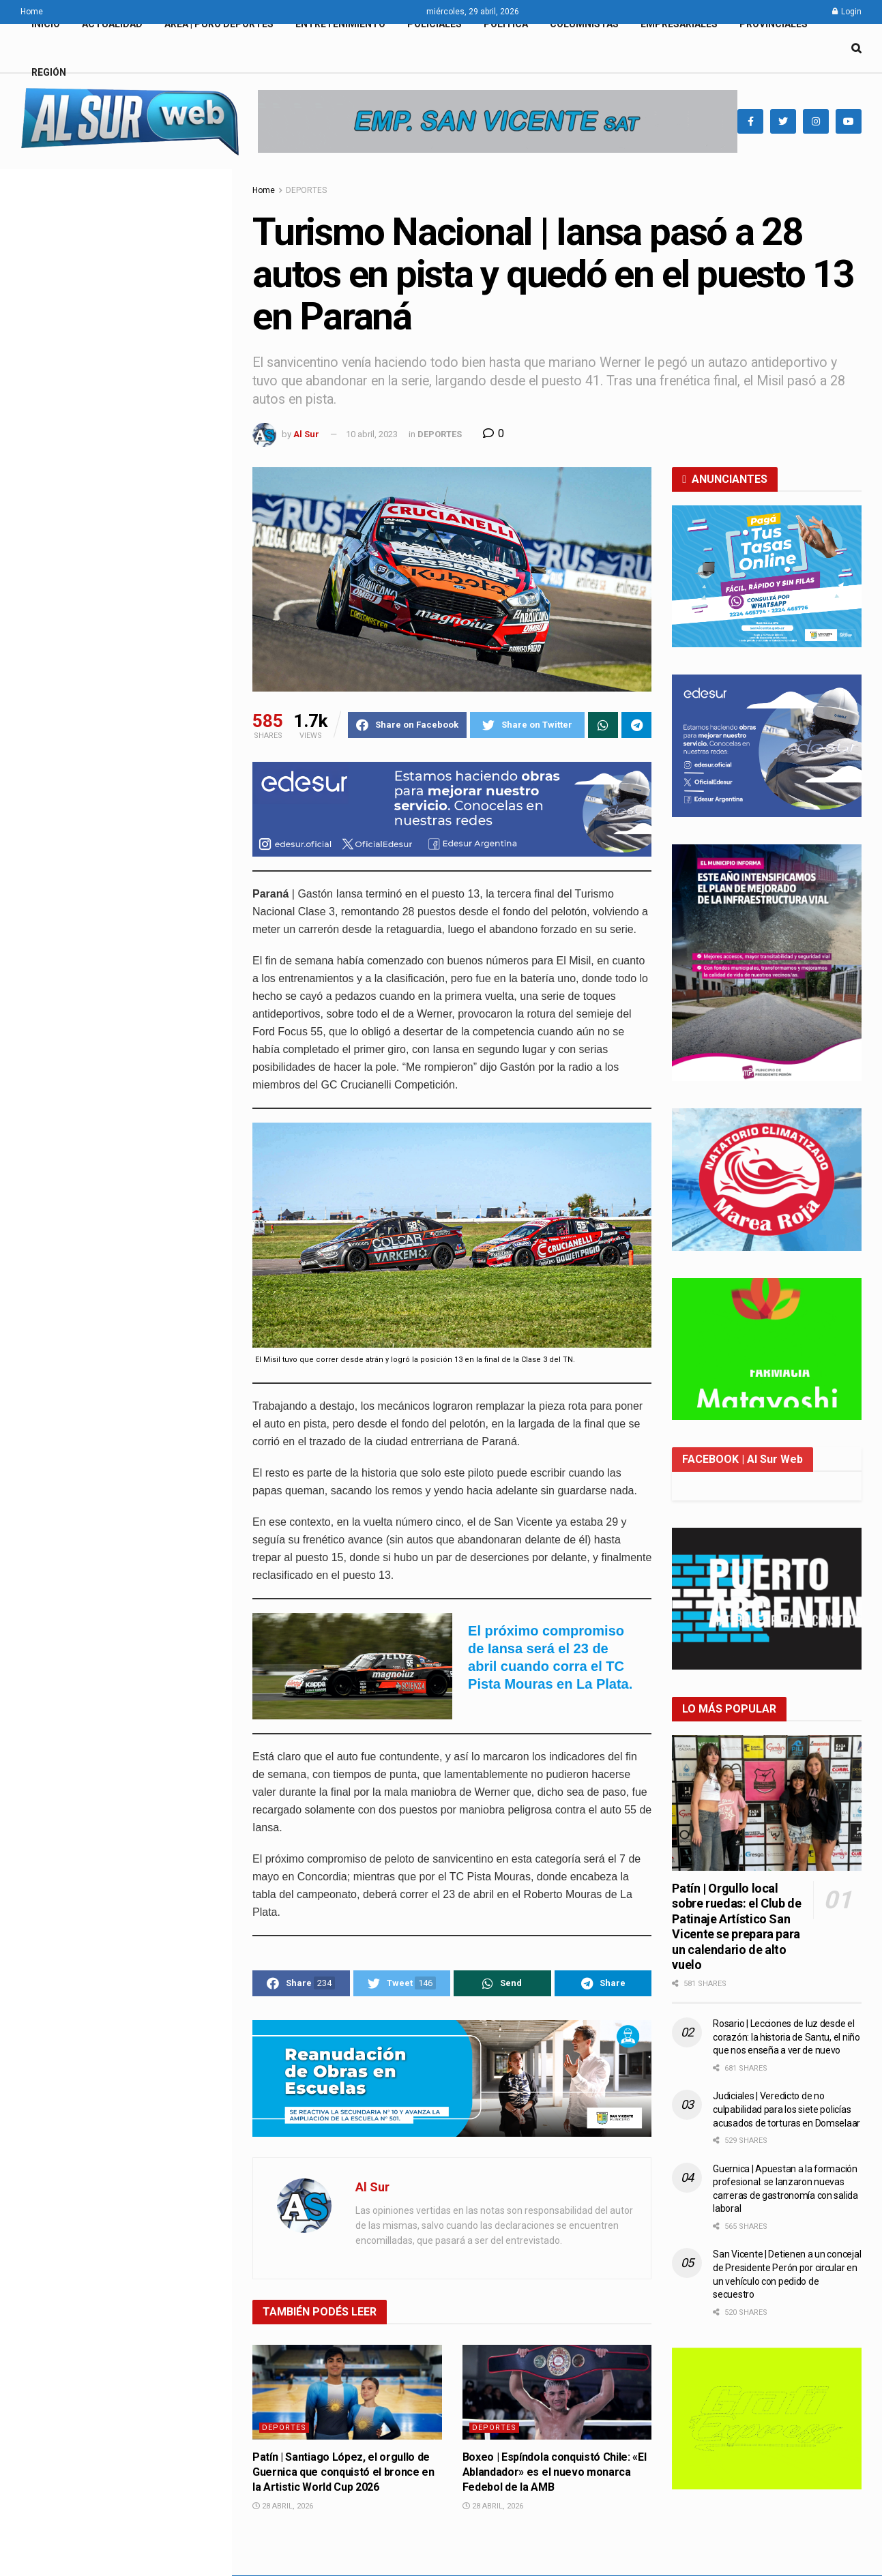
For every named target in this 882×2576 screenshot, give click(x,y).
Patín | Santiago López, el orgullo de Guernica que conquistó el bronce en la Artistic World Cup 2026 (343, 2472)
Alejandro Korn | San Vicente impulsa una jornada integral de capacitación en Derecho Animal (141, 679)
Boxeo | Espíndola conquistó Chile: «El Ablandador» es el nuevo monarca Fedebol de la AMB (144, 1024)
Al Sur (306, 434)
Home (31, 11)
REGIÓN (48, 72)
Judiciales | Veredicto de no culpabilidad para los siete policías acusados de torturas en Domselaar (786, 2109)
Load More (115, 1722)
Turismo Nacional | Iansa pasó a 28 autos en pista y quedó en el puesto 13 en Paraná (109, 261)
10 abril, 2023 (372, 434)
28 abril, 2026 (282, 2506)
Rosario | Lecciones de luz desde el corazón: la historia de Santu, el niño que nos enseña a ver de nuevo (786, 2037)
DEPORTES (306, 190)
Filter (200, 182)
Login (847, 11)
